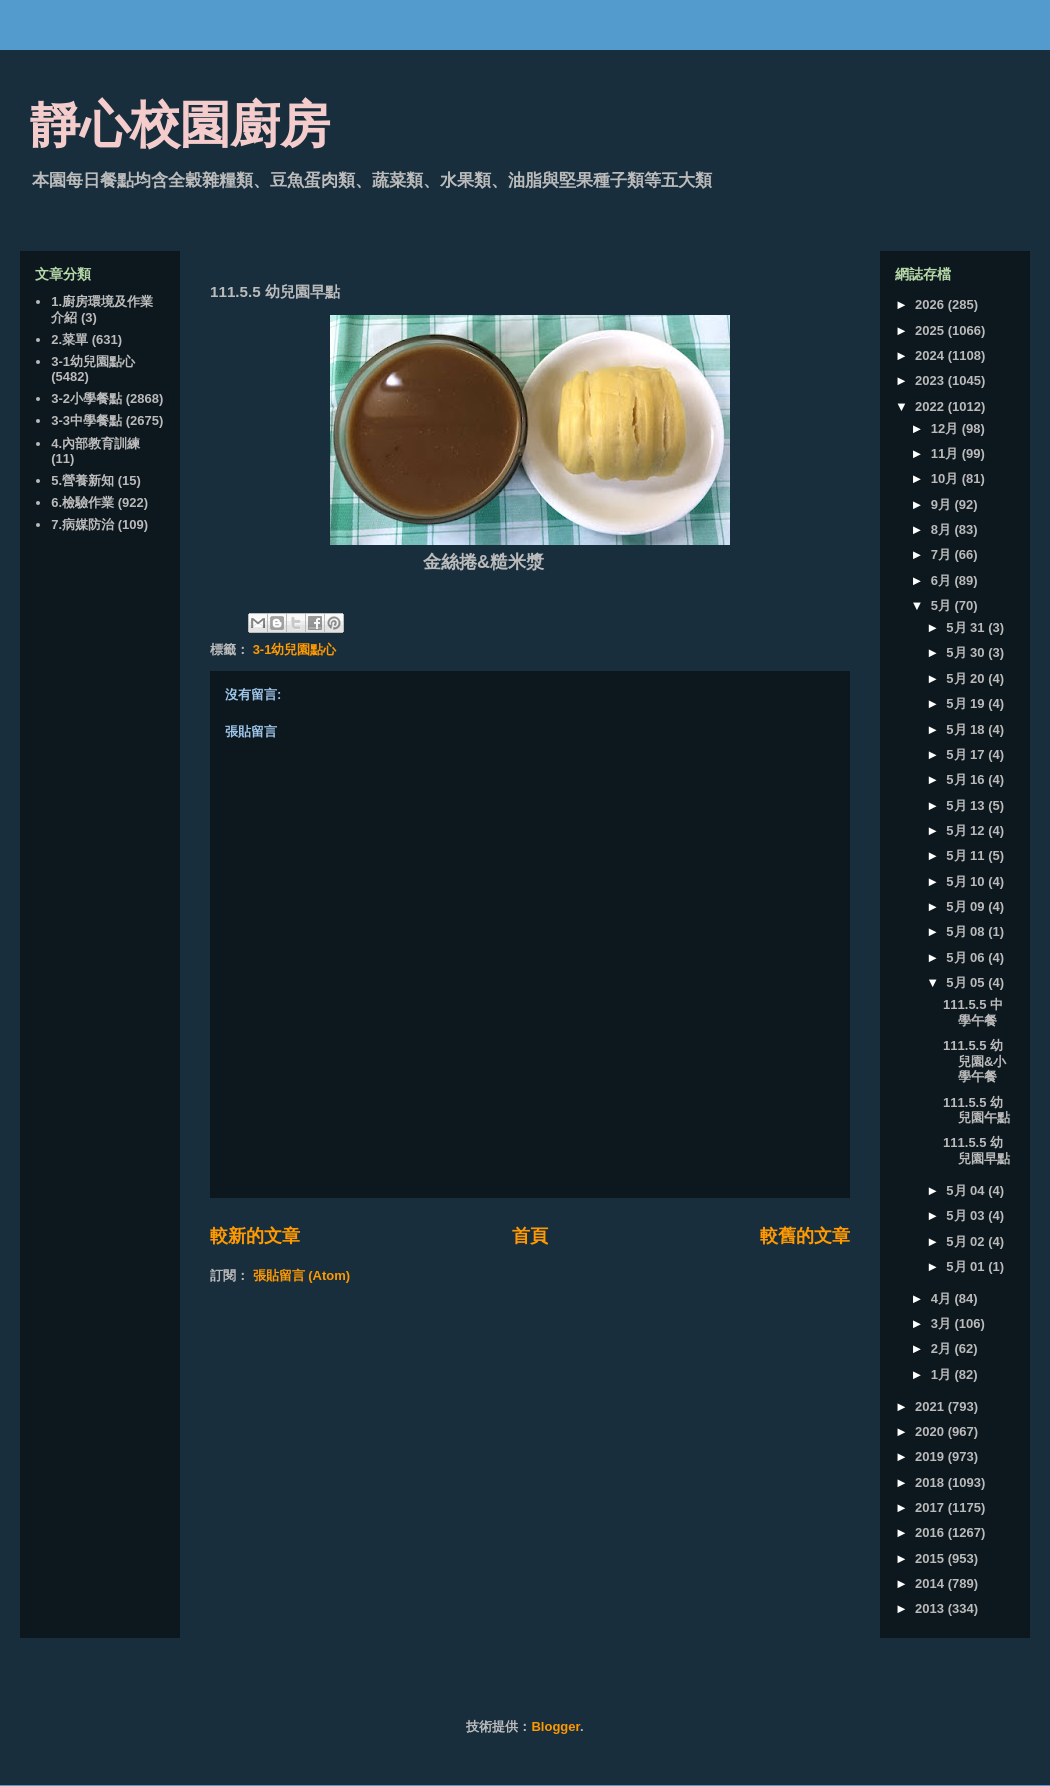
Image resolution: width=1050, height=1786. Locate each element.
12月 (946, 428)
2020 (931, 1431)
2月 (943, 1348)
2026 (931, 304)
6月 (943, 580)
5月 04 (967, 1190)
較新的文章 (255, 1236)
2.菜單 (69, 339)
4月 (943, 1298)
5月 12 (967, 830)
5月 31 (967, 627)
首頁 (530, 1236)
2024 (931, 355)
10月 (946, 478)
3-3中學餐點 (86, 420)
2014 (931, 1583)
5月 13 (967, 805)
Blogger (555, 1726)
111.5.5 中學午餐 (973, 1012)
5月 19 (967, 703)
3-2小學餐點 (86, 398)
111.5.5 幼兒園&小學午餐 (974, 1061)
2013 (931, 1608)
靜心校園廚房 (180, 125)
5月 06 (967, 957)
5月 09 (967, 906)
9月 (943, 504)
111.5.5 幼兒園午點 (976, 1110)
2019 (931, 1456)
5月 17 (967, 754)
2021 (931, 1406)
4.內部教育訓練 (95, 443)
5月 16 (967, 779)
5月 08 (967, 931)
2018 (931, 1482)
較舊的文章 (805, 1236)
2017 (931, 1507)
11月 (946, 453)
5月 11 (967, 855)
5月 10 (967, 881)
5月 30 (967, 652)
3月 (943, 1323)
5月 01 (967, 1266)
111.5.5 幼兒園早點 (976, 1150)
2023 (931, 380)
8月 (943, 529)
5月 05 (967, 982)
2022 (931, 406)
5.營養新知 (82, 480)
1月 (943, 1374)
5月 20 (967, 678)
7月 (943, 554)
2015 (931, 1558)
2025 (931, 330)
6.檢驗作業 (82, 502)
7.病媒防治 (82, 524)
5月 (943, 605)
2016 (931, 1532)
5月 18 (967, 729)
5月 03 (967, 1215)
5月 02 (967, 1241)
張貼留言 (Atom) (302, 1275)
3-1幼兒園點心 (295, 649)
